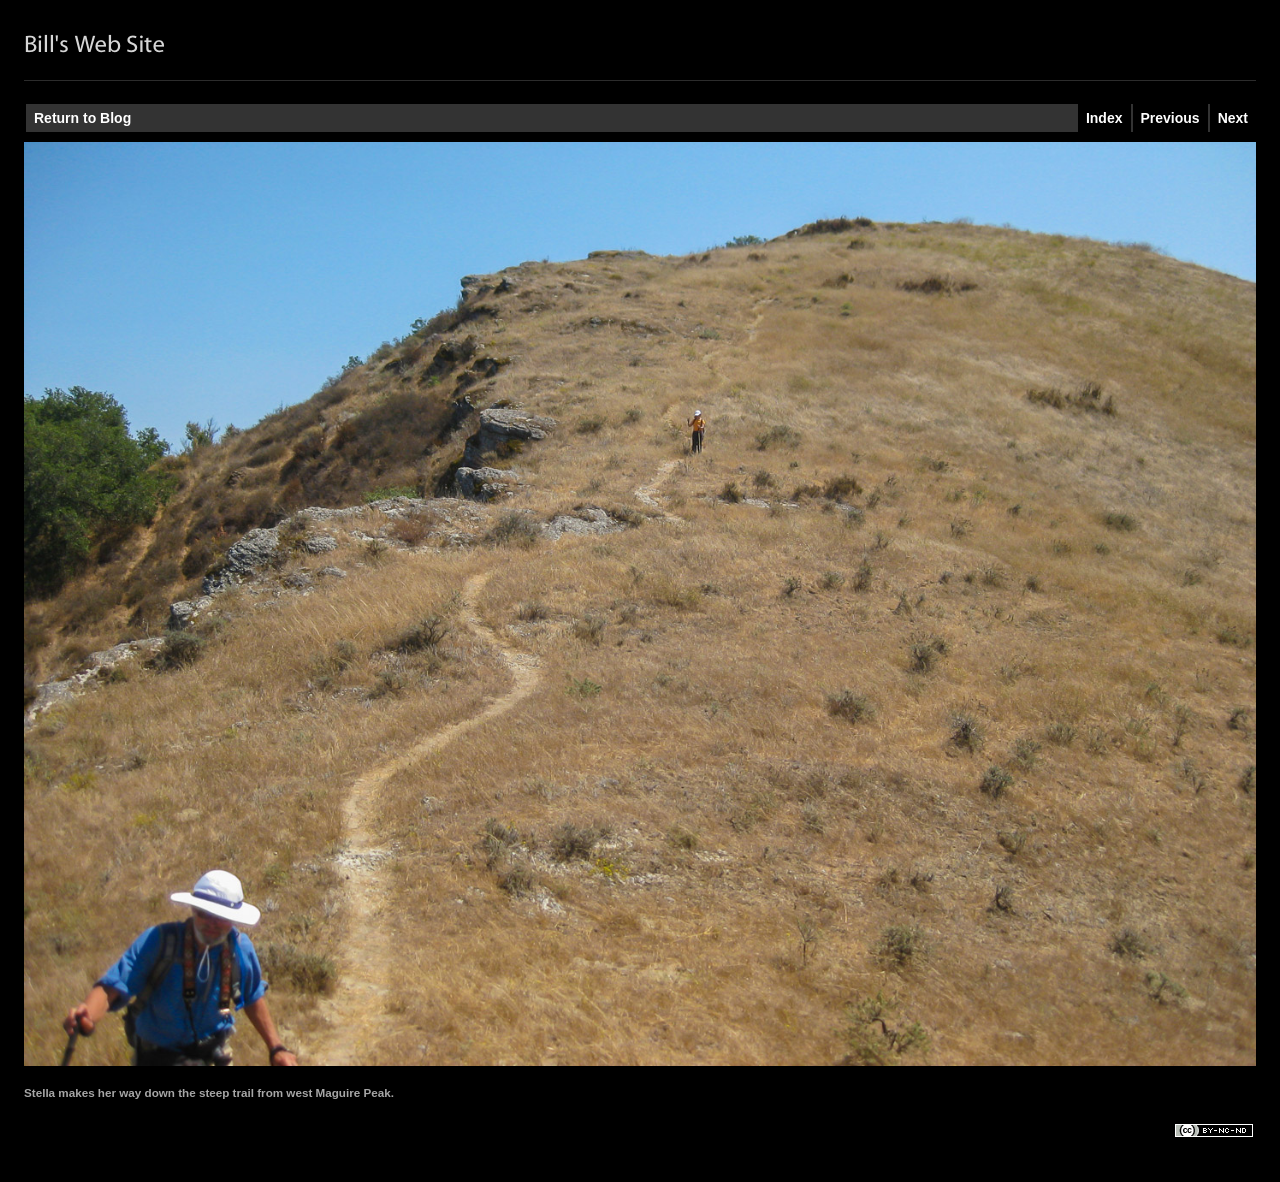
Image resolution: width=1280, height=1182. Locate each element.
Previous (1170, 118)
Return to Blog (82, 118)
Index (1104, 118)
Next (1233, 118)
